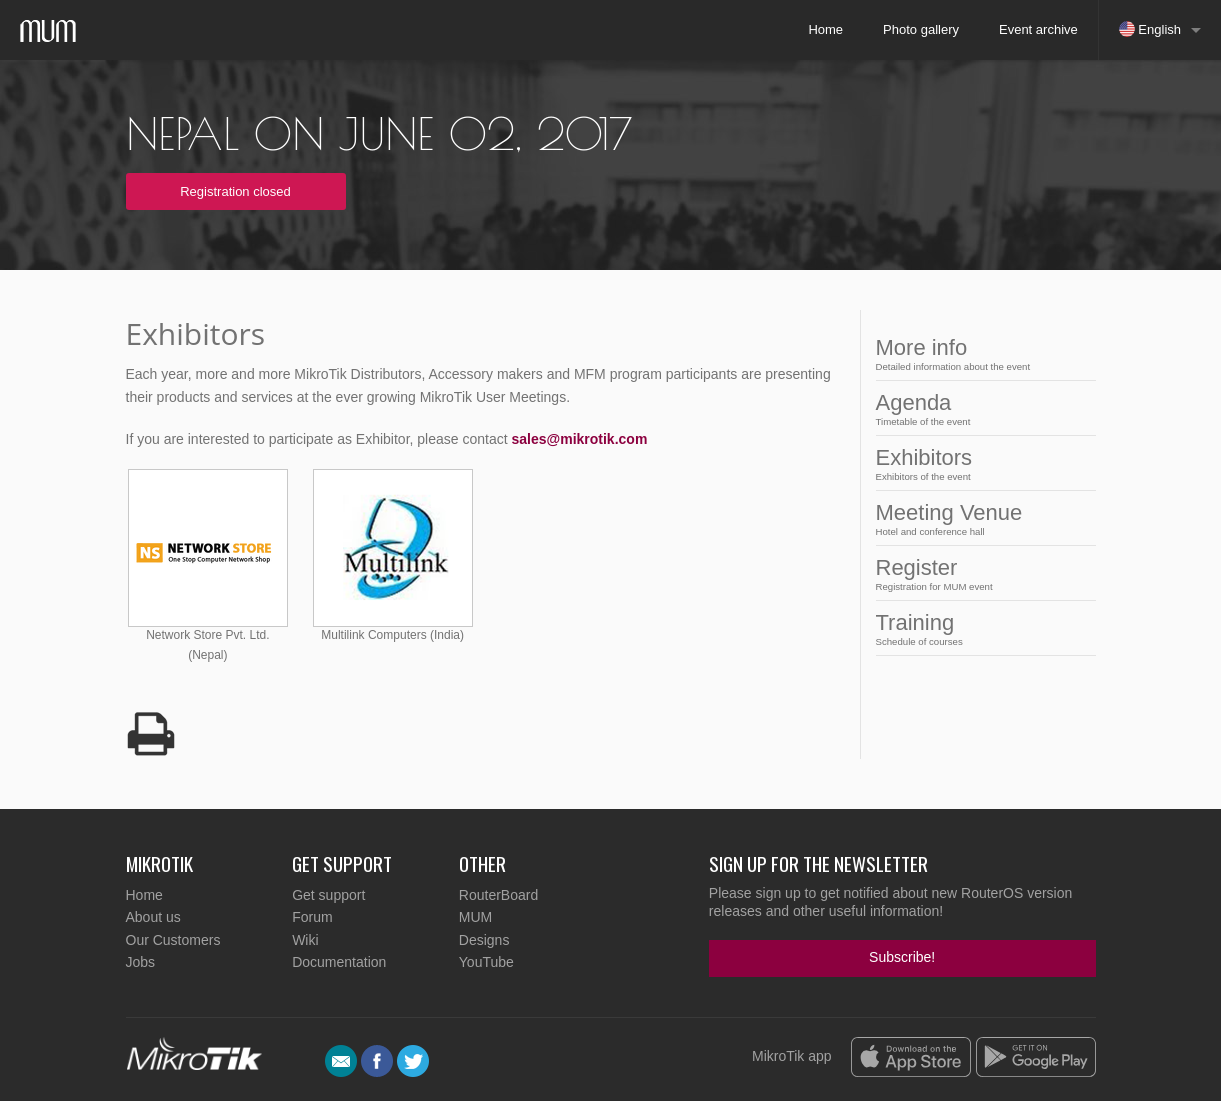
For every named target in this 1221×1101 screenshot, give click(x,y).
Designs (484, 940)
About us (153, 917)
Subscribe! (902, 957)
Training (980, 628)
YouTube (486, 962)
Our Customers (173, 940)
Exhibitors (980, 463)
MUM (475, 917)
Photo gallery (921, 29)
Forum (312, 917)
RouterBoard (498, 895)
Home (825, 29)
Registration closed (235, 191)
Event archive (1038, 29)
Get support (328, 895)
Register (980, 573)
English (1150, 29)
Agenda (980, 408)
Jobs (141, 962)
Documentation (339, 962)
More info (980, 353)
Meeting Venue (980, 518)
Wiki (305, 940)
